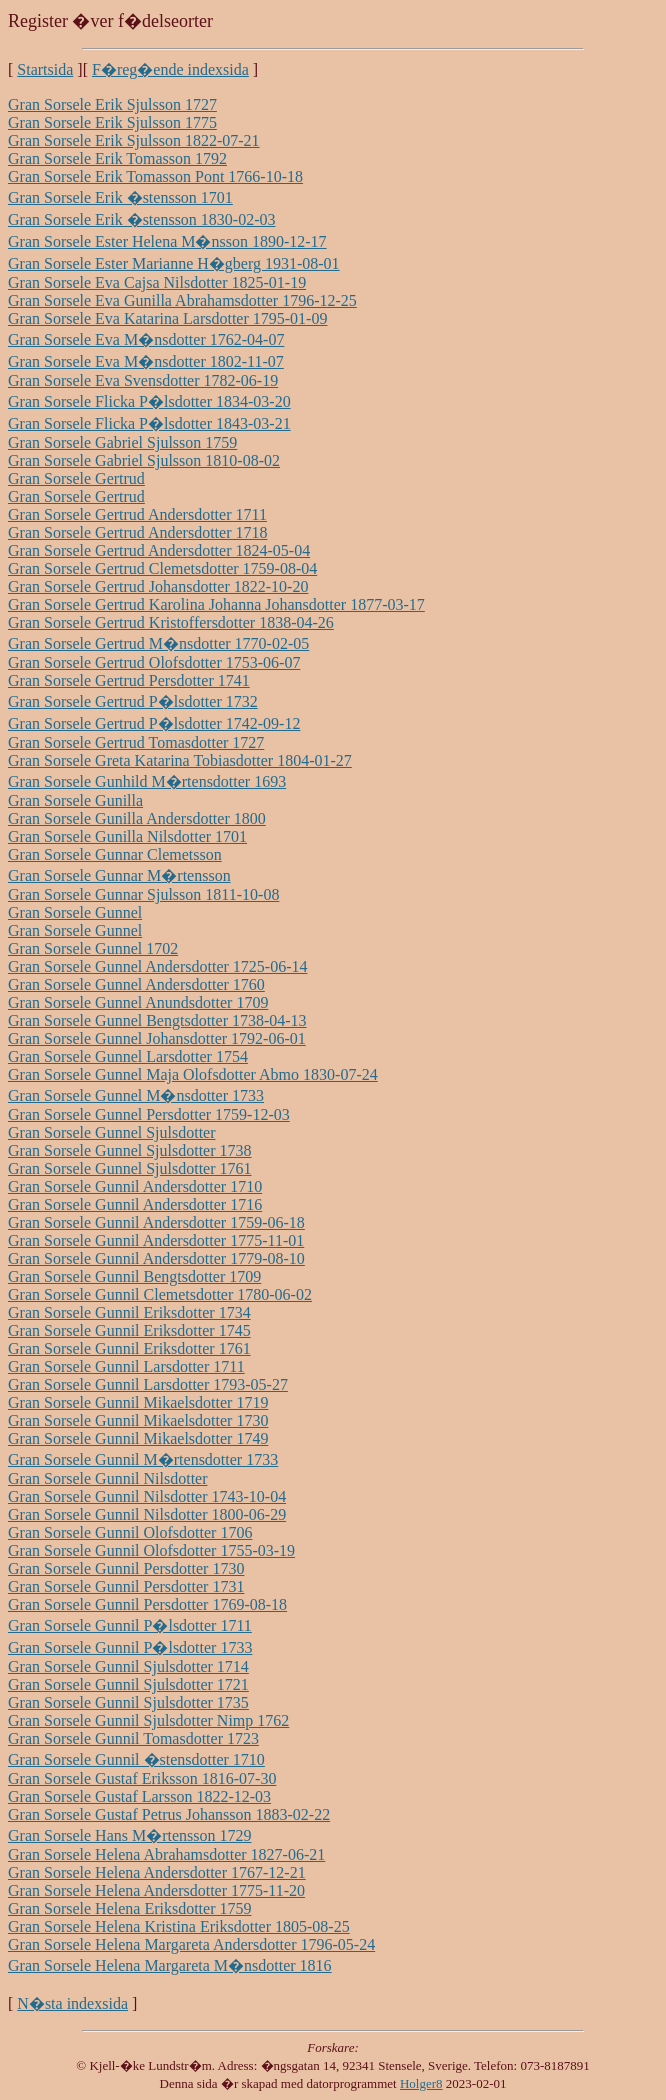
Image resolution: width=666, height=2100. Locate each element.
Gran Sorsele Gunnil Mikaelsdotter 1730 (138, 1420)
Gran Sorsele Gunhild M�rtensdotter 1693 (147, 781)
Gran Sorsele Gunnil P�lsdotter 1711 (130, 1625)
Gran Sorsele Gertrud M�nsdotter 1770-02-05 (158, 643)
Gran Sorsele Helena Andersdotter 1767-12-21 (157, 1872)
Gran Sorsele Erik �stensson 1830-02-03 (142, 219)
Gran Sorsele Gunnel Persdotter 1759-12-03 (149, 1114)
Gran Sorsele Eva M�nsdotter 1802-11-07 (146, 361)
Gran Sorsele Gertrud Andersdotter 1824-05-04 (159, 550)
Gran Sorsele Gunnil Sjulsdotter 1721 (128, 1684)
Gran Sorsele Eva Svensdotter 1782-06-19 (143, 380)
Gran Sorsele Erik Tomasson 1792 (117, 158)
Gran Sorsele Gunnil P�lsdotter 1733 (130, 1647)
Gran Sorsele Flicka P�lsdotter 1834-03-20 (149, 401)
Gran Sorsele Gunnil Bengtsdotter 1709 (134, 1276)
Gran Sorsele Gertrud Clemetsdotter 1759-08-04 (162, 568)
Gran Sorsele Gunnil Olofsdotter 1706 (130, 1532)
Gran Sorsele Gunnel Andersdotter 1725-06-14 (158, 966)
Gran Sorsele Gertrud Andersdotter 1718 (138, 532)
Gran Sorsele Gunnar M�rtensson (119, 875)
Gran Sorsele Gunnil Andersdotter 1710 (135, 1186)
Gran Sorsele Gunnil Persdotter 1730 (126, 1568)
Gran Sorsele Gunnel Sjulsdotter (112, 1132)
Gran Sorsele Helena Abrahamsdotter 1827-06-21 (166, 1854)
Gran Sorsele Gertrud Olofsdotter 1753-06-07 (154, 662)
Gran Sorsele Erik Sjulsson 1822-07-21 (134, 140)
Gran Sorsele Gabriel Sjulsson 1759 (122, 442)
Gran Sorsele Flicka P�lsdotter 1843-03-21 (149, 423)
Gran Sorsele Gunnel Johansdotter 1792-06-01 (157, 1038)
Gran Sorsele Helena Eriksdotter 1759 (129, 1908)
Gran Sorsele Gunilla (75, 800)
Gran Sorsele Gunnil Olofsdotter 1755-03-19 (151, 1550)
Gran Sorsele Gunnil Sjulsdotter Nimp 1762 (148, 1720)
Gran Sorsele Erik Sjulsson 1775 (112, 122)
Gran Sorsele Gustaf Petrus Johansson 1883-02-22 (169, 1814)
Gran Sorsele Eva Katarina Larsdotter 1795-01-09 (167, 318)
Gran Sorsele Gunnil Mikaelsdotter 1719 (138, 1402)
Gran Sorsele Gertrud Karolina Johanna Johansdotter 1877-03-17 (216, 604)
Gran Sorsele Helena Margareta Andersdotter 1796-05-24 (191, 1944)
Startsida (45, 69)
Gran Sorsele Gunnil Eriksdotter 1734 (129, 1312)
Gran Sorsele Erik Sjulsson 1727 (112, 104)
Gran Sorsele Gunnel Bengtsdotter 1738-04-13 (157, 1020)
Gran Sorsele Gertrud (76, 478)
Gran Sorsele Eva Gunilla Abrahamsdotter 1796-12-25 (182, 300)
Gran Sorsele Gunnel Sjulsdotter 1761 (130, 1168)
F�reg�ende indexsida (170, 69)
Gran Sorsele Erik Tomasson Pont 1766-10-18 (155, 176)
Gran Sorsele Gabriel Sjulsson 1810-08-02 (144, 460)
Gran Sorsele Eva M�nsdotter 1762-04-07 (146, 339)
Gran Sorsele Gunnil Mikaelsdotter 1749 (138, 1438)
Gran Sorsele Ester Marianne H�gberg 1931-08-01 (174, 263)
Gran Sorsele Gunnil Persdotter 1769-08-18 (147, 1604)
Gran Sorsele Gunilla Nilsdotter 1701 (127, 836)
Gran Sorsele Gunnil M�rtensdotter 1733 (143, 1459)
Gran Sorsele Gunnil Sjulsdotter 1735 (128, 1702)
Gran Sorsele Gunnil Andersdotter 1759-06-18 (156, 1222)
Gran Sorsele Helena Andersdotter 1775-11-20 (156, 1890)
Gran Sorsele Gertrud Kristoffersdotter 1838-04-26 (171, 622)
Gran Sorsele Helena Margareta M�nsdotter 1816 (170, 1965)
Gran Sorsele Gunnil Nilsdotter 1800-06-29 (147, 1514)
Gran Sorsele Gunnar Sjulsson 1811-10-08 (143, 894)
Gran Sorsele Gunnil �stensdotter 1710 (136, 1759)
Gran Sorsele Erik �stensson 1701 (120, 197)
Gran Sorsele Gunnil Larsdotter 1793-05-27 (148, 1384)
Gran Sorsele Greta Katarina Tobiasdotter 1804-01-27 (180, 760)
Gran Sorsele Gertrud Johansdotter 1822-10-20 (158, 586)
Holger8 (421, 2083)
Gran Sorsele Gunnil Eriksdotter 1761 (129, 1348)
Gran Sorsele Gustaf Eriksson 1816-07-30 (142, 1778)
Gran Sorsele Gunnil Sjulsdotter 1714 (128, 1666)
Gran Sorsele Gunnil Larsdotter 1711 (126, 1366)
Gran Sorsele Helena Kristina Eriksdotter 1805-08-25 (179, 1926)
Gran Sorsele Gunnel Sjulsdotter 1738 (130, 1150)
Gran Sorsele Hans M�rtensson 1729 (130, 1835)
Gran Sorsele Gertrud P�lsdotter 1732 (133, 701)
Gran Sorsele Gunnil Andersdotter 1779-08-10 (156, 1258)
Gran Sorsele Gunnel (75, 912)
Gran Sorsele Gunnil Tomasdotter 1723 (133, 1738)
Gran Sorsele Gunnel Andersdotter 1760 (136, 984)
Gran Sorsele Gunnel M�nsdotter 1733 (136, 1095)
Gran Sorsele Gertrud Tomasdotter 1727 (136, 742)
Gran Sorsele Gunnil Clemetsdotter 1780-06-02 (160, 1294)
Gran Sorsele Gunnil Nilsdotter (108, 1478)
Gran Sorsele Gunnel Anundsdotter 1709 (138, 1002)
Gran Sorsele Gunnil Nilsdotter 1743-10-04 (147, 1496)
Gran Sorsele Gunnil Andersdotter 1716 (135, 1204)
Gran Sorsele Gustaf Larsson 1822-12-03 (139, 1796)
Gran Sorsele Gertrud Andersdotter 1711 (137, 514)
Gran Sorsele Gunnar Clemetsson (115, 854)
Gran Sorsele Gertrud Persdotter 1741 (129, 680)
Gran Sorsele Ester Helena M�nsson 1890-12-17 (167, 241)
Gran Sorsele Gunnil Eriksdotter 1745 (129, 1330)
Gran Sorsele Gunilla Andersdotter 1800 (137, 818)
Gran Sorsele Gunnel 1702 (93, 948)
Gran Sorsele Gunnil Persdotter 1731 (126, 1586)
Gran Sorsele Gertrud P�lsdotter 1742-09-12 (154, 723)
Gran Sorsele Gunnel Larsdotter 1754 (128, 1056)
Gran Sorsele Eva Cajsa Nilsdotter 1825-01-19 (157, 282)
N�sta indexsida (72, 2003)
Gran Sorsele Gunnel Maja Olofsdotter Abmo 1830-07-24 (193, 1074)
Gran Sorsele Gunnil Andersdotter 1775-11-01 (156, 1240)
